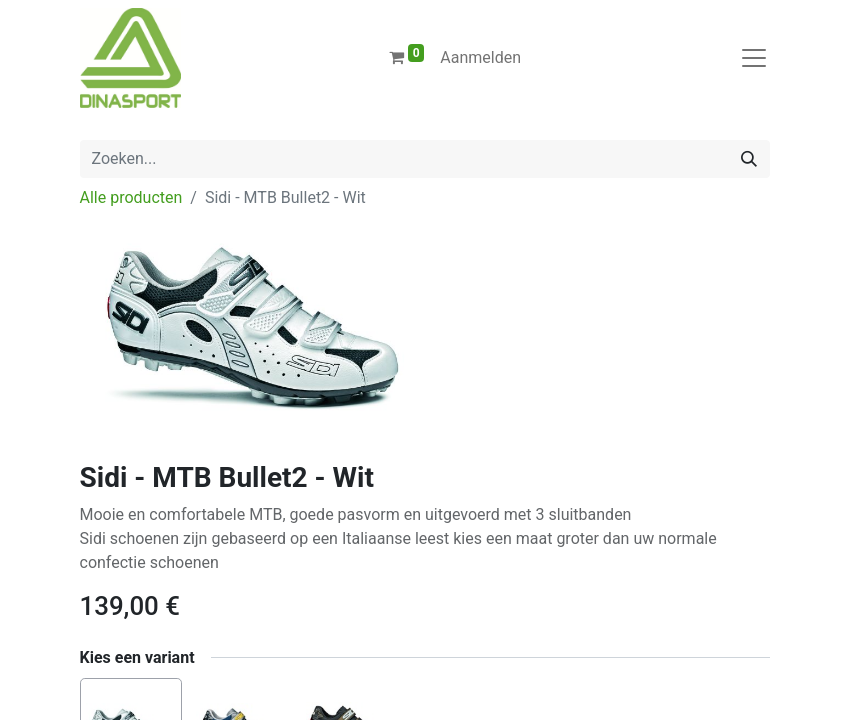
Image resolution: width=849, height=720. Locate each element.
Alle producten (131, 197)
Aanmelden (480, 57)
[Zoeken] (749, 159)
